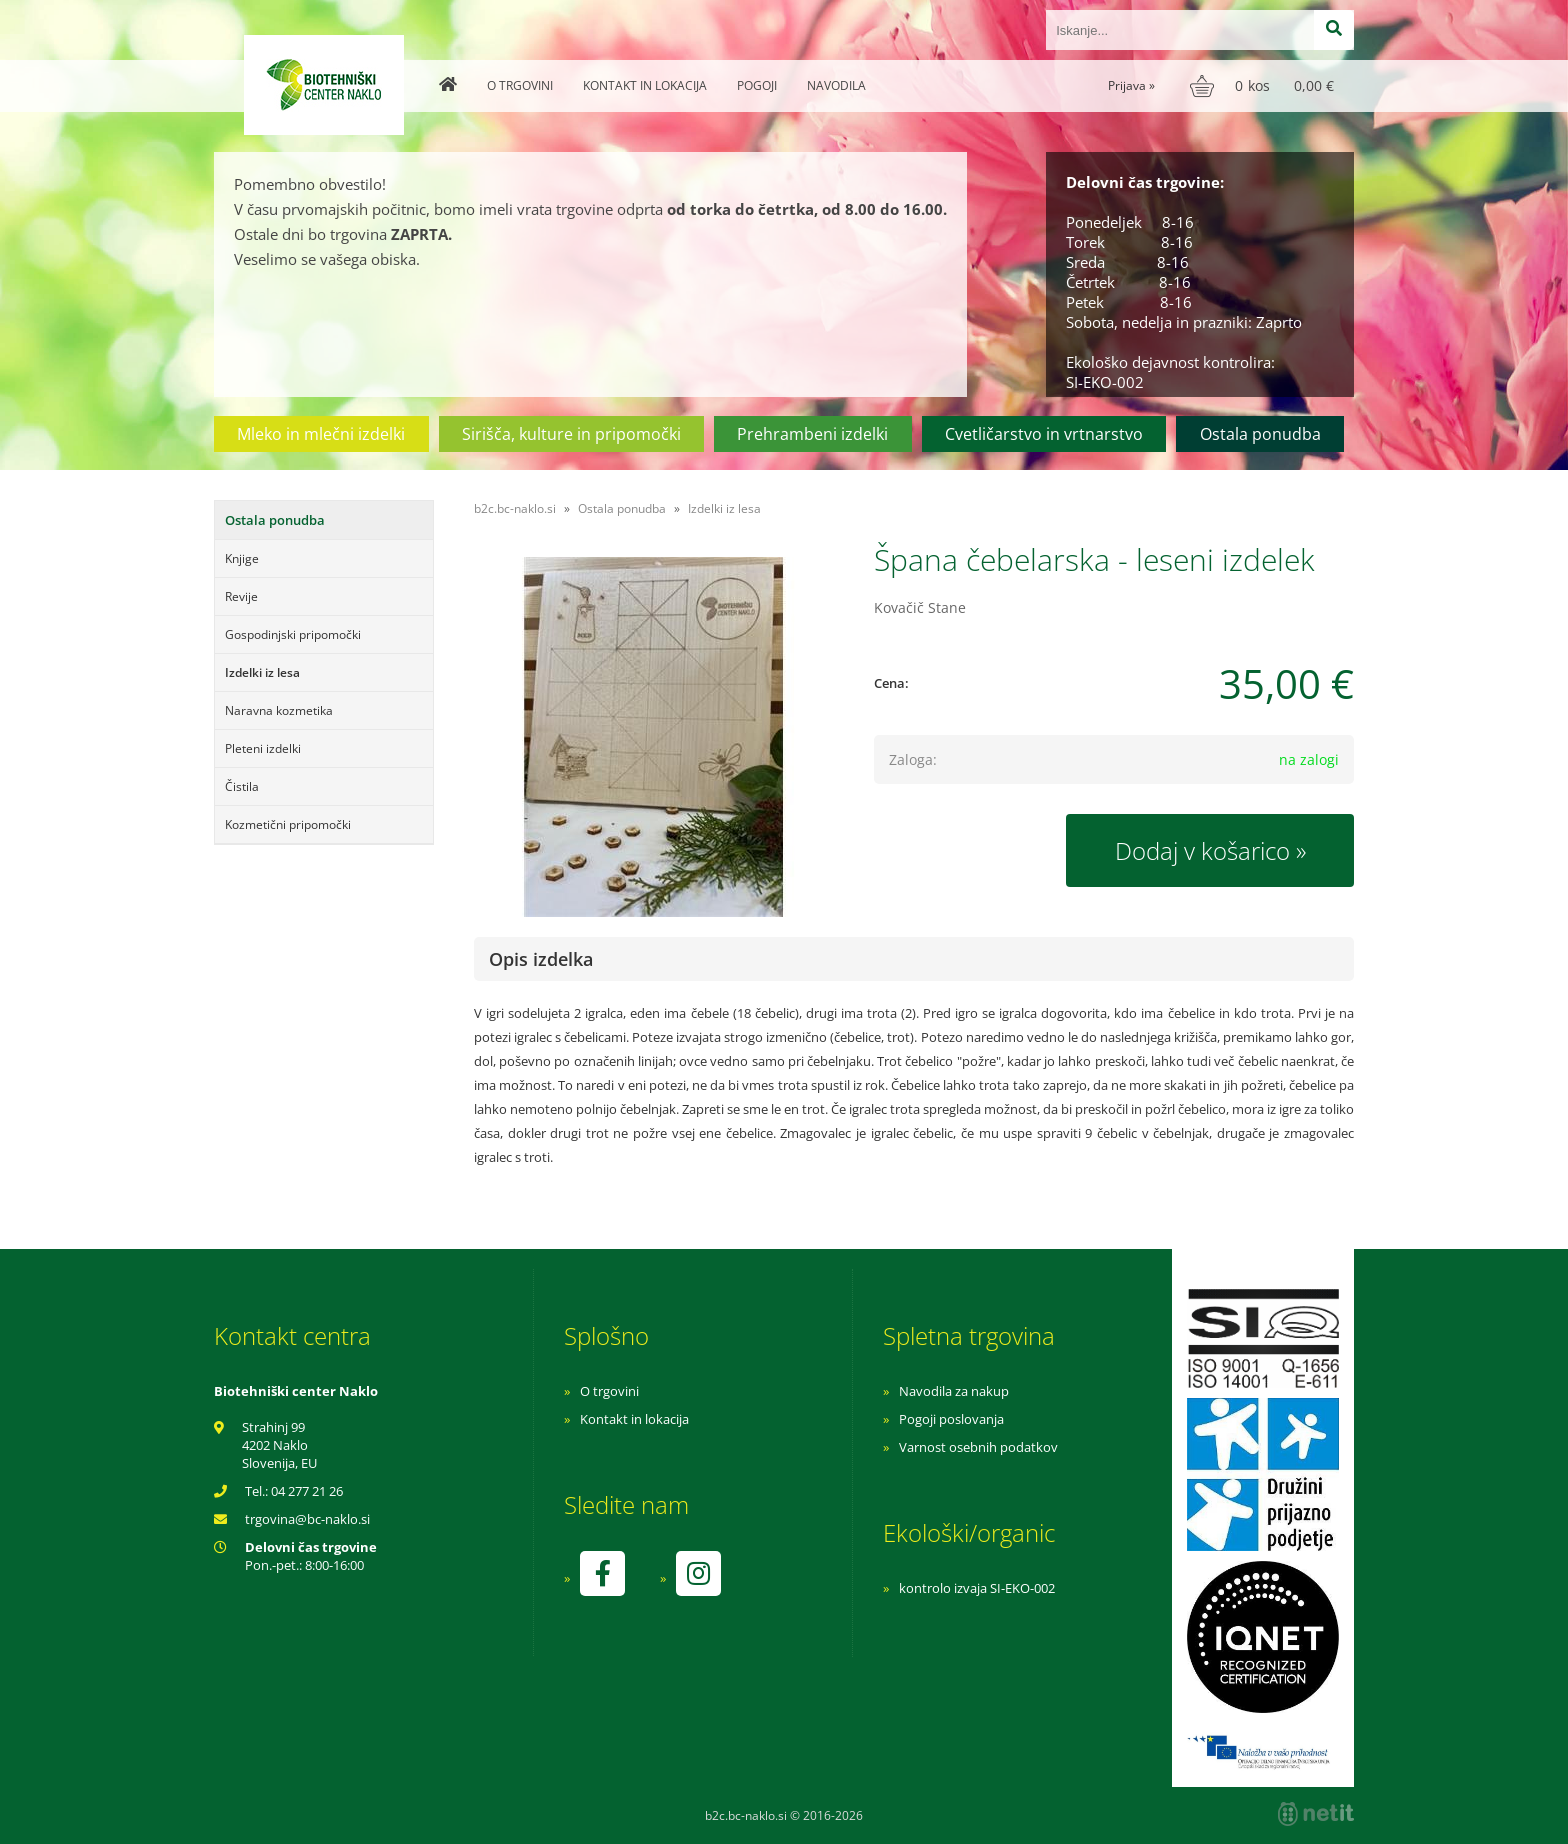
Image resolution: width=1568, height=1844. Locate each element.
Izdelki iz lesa (262, 672)
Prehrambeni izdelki (812, 434)
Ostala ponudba (1260, 434)
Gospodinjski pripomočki (293, 634)
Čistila (242, 786)
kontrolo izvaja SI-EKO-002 (977, 1588)
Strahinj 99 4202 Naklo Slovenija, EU (279, 1445)
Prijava (1131, 85)
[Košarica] (1264, 86)
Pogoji (757, 85)
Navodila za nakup (954, 1391)
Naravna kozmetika (279, 710)
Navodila (836, 85)
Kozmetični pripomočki (288, 824)
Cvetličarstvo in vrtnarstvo (1044, 434)
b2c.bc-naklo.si (515, 508)
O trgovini (520, 85)
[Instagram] (698, 1573)
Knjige (242, 558)
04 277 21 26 (307, 1491)
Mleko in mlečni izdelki (321, 434)
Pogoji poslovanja (951, 1419)
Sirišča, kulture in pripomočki (571, 434)
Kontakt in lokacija (645, 85)
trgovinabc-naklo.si (307, 1519)
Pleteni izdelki (263, 748)
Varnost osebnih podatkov (978, 1447)
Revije (241, 596)
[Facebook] (602, 1573)
